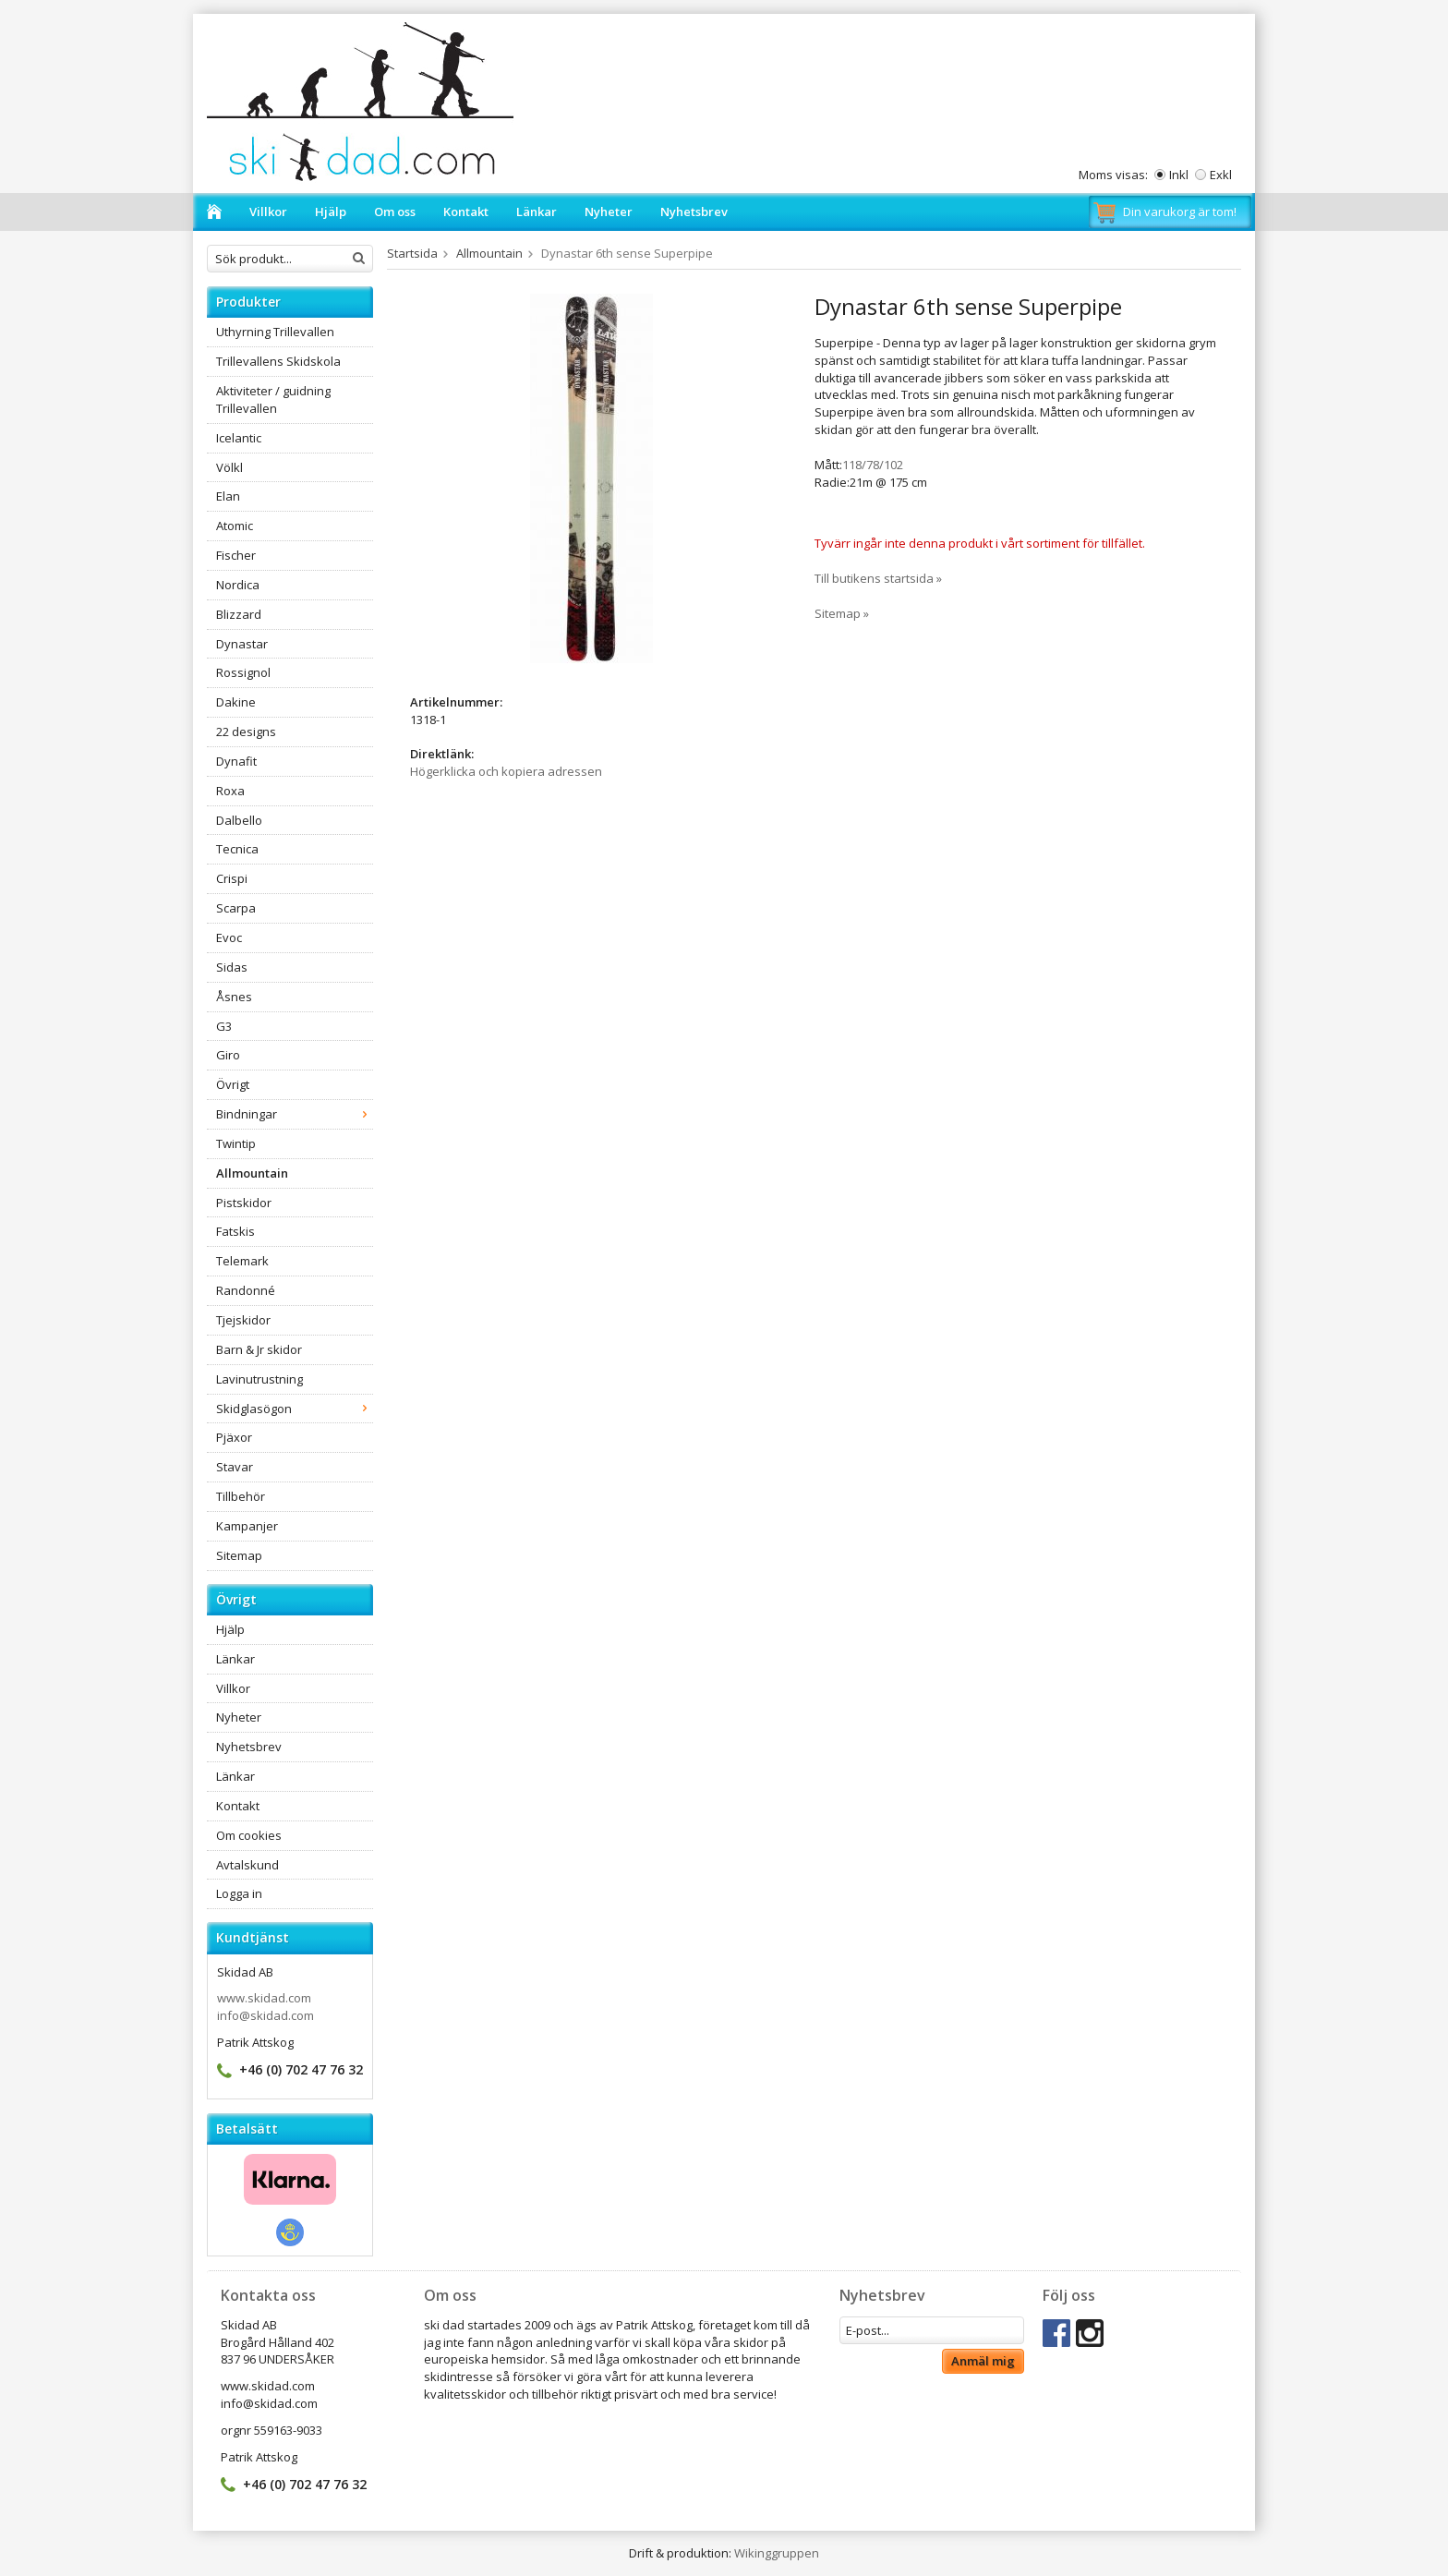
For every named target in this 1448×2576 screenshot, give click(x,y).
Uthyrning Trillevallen (275, 331)
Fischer (236, 555)
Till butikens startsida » (878, 578)
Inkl (1179, 174)
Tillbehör (240, 1496)
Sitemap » (841, 613)
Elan (228, 496)
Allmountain (252, 1173)
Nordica (237, 584)
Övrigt (232, 1084)
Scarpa (236, 908)
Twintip (236, 1143)
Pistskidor (244, 1202)
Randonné (245, 1290)
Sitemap (239, 1555)
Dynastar (242, 643)
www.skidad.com (264, 1997)
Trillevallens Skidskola (278, 361)
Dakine (236, 702)
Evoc (229, 937)
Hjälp (330, 211)
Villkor (268, 211)
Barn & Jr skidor (259, 1349)
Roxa (230, 790)
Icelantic (238, 437)
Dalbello (239, 820)
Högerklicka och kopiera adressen (506, 771)
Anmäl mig (983, 2360)
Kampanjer (247, 1526)
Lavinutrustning (259, 1379)
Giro (228, 1054)
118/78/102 (872, 464)
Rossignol (243, 672)
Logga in (239, 1893)
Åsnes (234, 996)
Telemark (242, 1260)
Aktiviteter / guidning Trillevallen (273, 399)
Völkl (229, 467)
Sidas (231, 967)
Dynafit (236, 761)
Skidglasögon (294, 1408)
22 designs (246, 731)
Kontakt (466, 211)
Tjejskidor (243, 1320)
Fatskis (235, 1231)
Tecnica (237, 849)
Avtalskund (247, 1864)
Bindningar (294, 1114)
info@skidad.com (265, 2015)
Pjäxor (234, 1437)
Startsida (412, 253)
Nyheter (609, 211)
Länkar (536, 211)
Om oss (395, 211)
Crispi (231, 878)
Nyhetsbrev (694, 211)
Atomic (234, 525)
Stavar (234, 1466)
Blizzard (238, 614)
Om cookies (249, 1835)
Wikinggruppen (776, 2553)
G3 (224, 1026)
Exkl (1221, 174)
